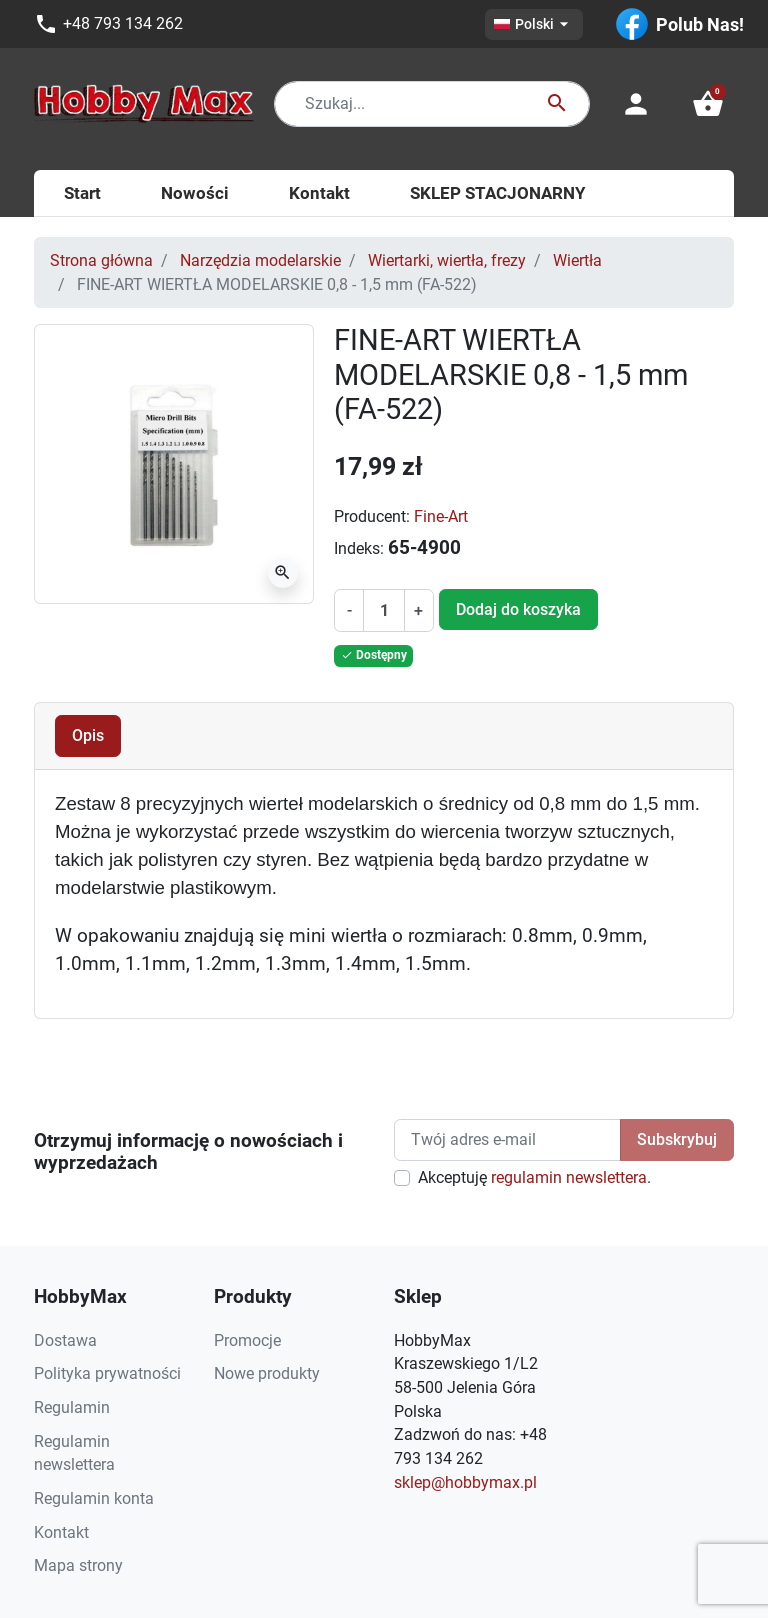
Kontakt (61, 1532)
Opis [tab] (88, 735)
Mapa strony (78, 1565)
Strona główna (101, 260)
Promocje (247, 1340)
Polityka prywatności (107, 1373)
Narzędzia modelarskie (260, 260)
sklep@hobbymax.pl (465, 1482)
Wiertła (577, 260)
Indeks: (359, 548)
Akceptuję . (534, 1177)
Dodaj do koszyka (518, 609)
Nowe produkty (267, 1373)
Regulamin (72, 1407)
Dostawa (65, 1340)
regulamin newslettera (569, 1177)
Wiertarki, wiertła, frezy (447, 260)
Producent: (372, 516)
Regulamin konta (94, 1498)
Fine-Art (441, 516)
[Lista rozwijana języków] (534, 24)
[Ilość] (383, 611)
